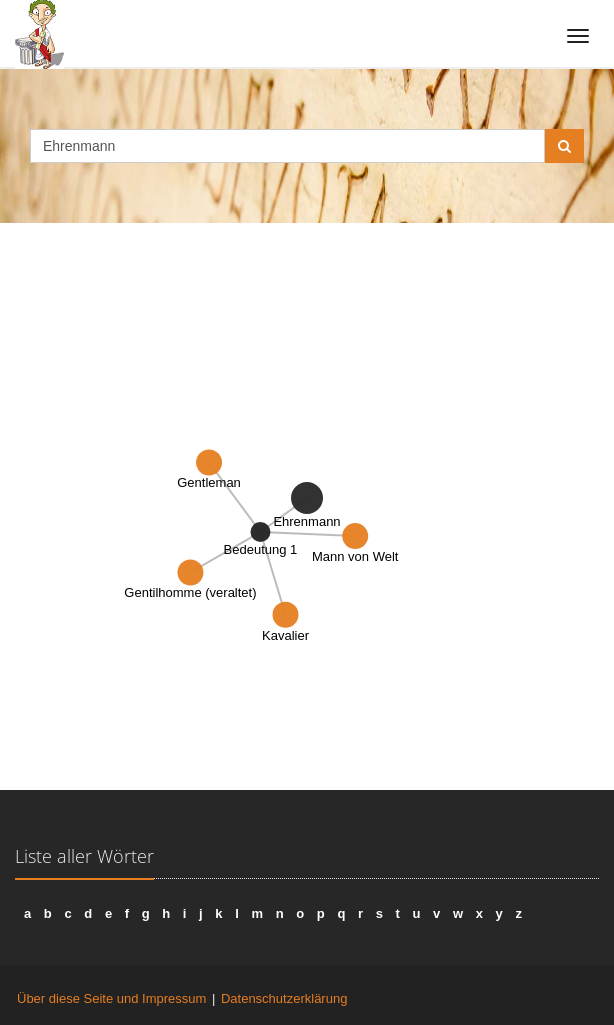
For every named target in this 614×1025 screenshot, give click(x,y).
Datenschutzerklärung (284, 998)
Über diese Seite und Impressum (111, 998)
